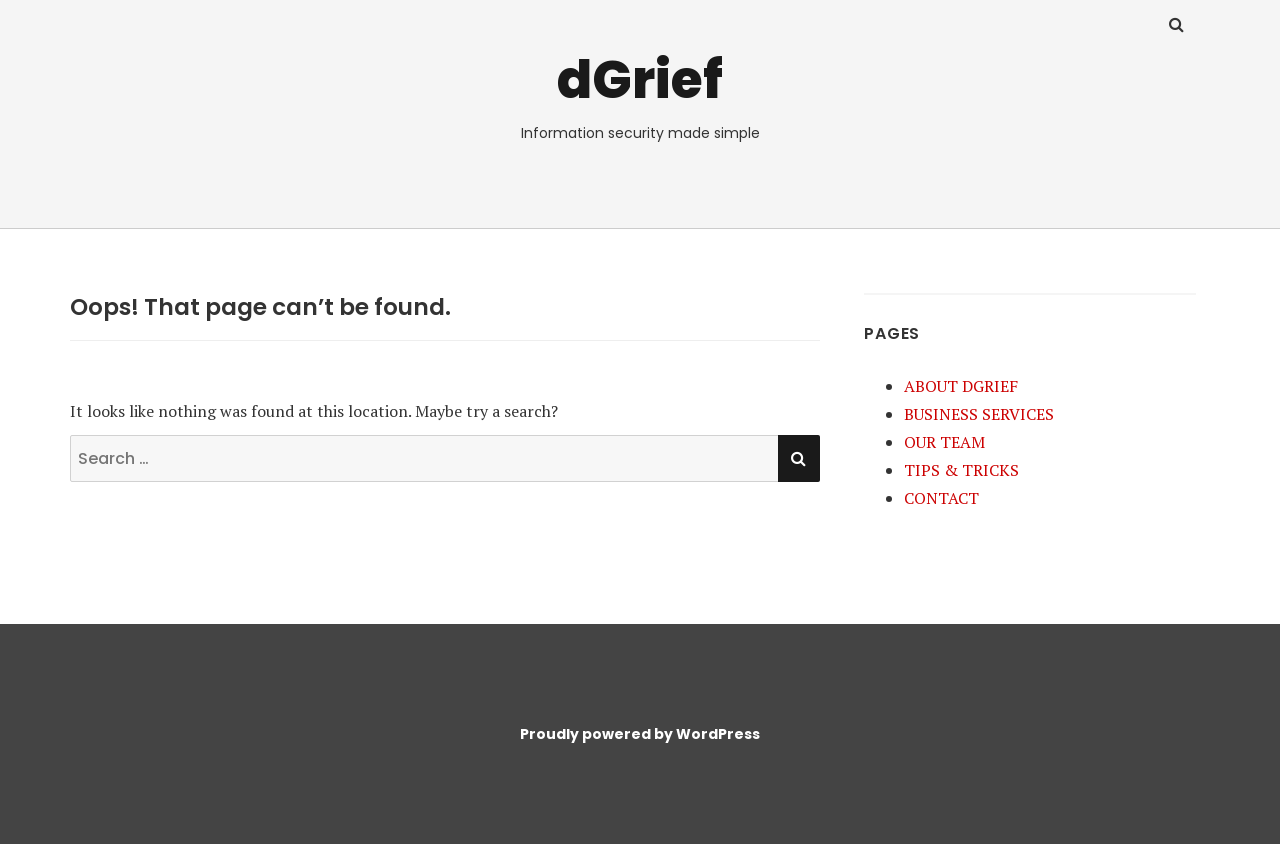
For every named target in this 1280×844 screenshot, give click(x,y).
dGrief (640, 79)
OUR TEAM (944, 442)
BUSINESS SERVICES (979, 414)
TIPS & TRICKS (961, 470)
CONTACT (941, 498)
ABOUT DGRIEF (961, 386)
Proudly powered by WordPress (640, 734)
